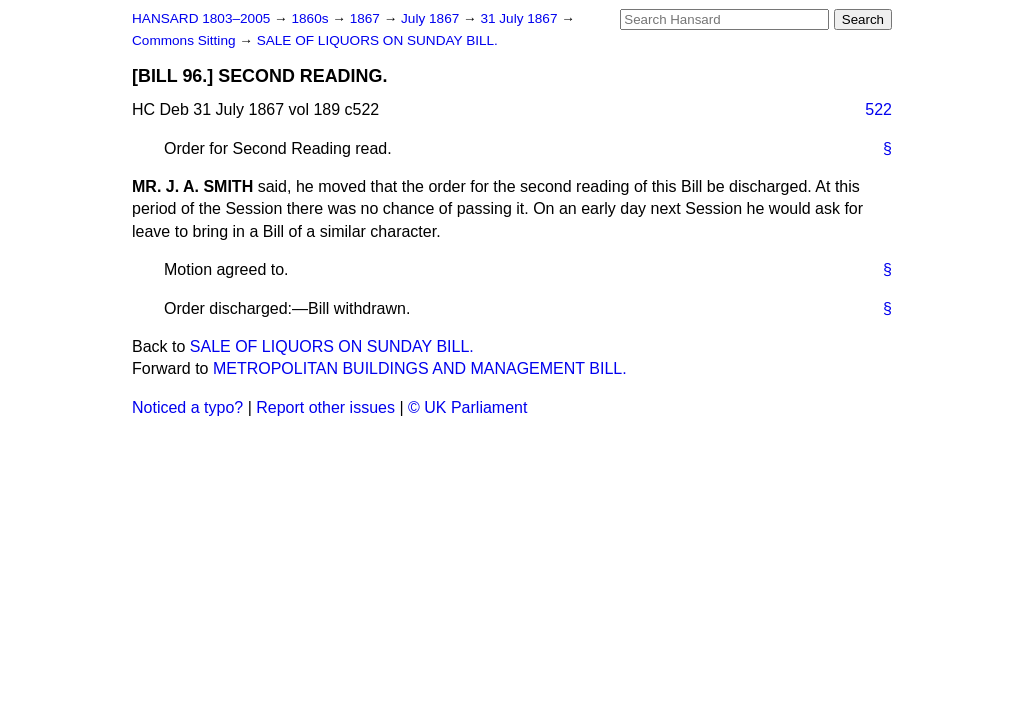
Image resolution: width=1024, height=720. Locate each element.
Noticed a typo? (187, 407)
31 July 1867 (520, 18)
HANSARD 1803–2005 (201, 18)
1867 (367, 18)
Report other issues (325, 407)
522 (878, 109)
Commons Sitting (185, 40)
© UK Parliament (467, 407)
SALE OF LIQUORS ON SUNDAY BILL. (377, 40)
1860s (311, 18)
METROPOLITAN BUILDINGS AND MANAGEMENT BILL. (420, 368)
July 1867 (432, 18)
